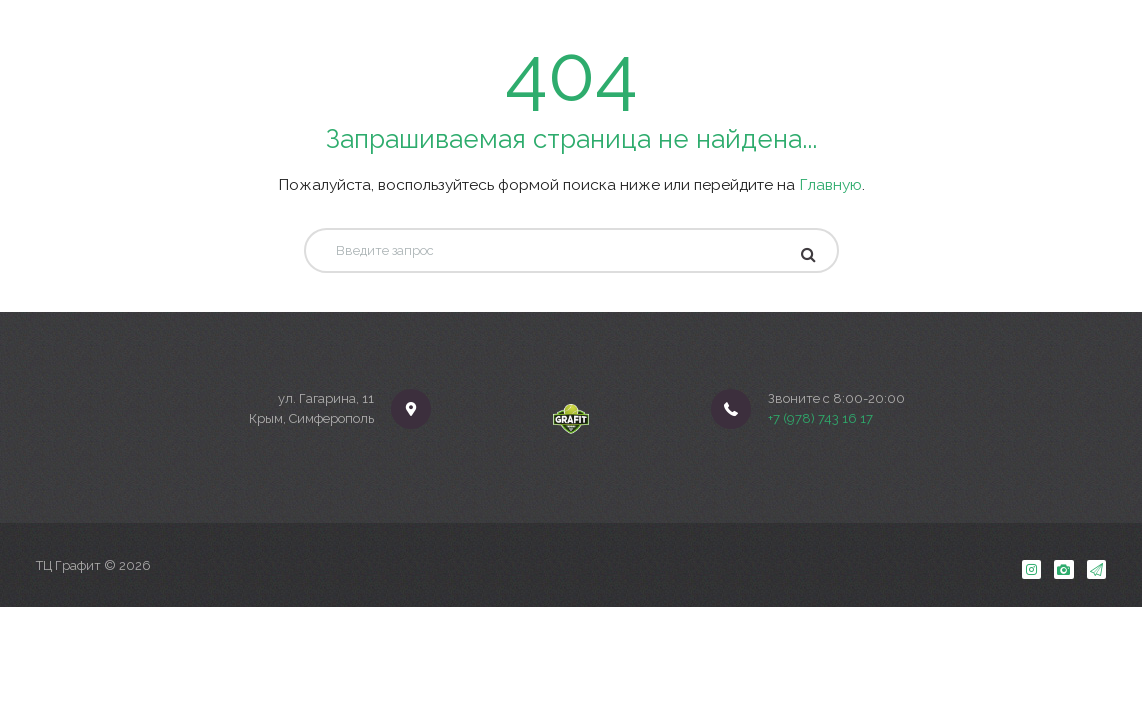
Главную (830, 184)
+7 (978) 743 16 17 (820, 418)
